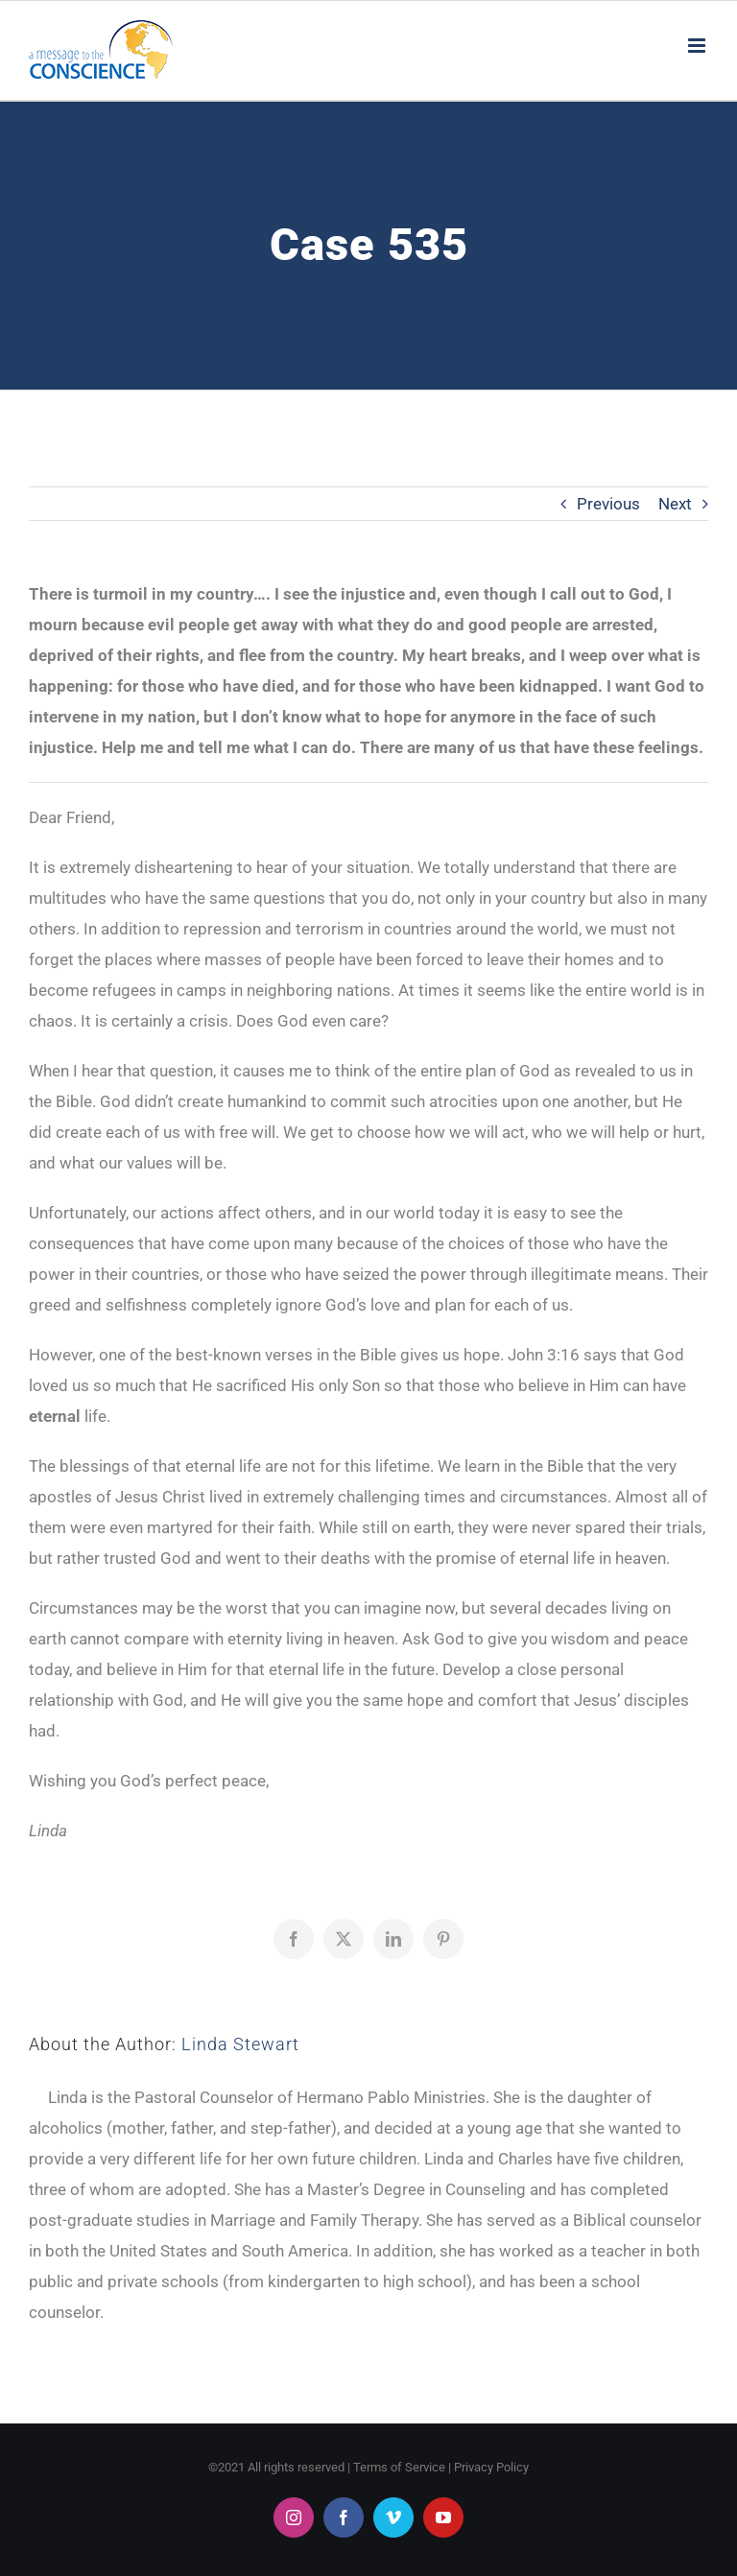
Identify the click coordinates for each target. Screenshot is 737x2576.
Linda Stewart (240, 2044)
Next (675, 503)
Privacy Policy (491, 2467)
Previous (608, 503)
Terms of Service (399, 2467)
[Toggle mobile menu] (698, 45)
